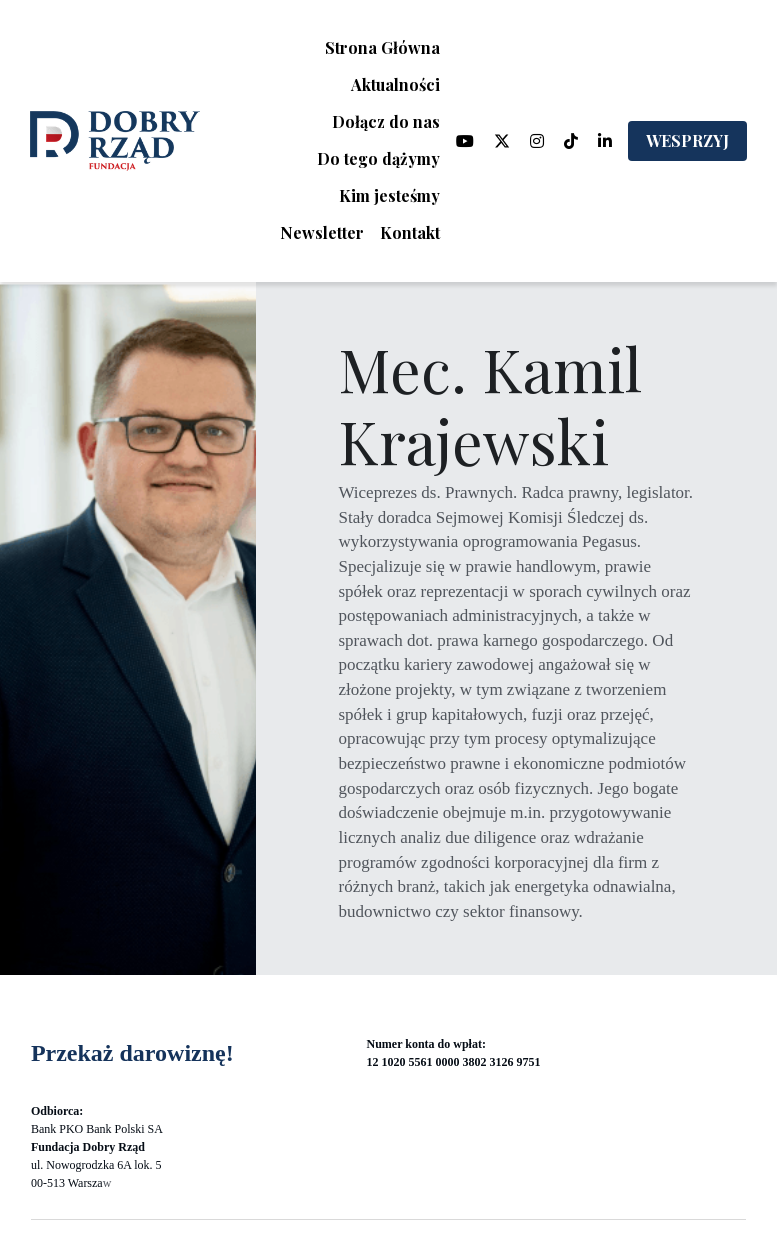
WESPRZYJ (687, 140)
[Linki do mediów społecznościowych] (465, 141)
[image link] (115, 139)
